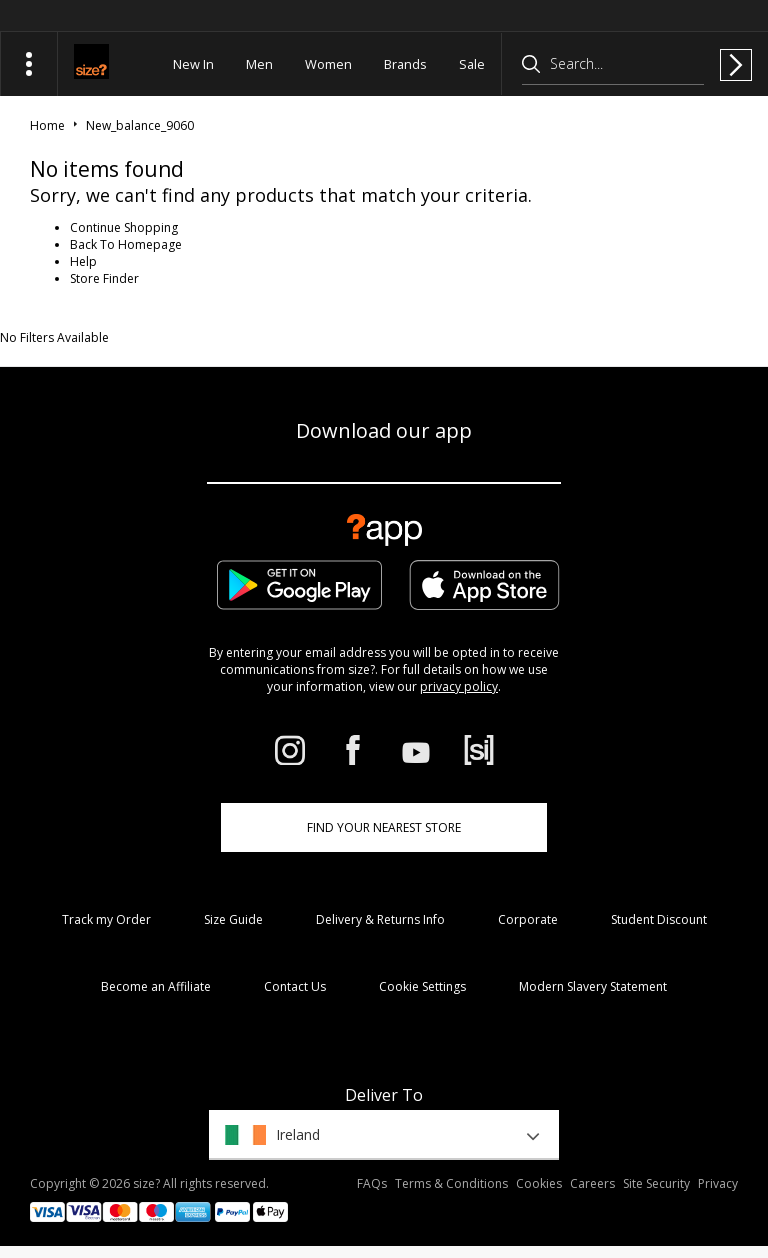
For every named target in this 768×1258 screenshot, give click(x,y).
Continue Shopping (124, 227)
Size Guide (233, 919)
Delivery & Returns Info (380, 919)
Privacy (718, 1183)
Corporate (528, 919)
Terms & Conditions (451, 1183)
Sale (472, 64)
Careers (592, 1183)
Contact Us (295, 986)
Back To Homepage (126, 244)
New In (193, 64)
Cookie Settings (422, 986)
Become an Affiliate (156, 986)
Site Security (656, 1183)
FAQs (372, 1183)
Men (259, 64)
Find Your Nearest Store (384, 827)
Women (328, 64)
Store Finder (104, 278)
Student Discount (659, 919)
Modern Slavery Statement (593, 986)
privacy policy (459, 686)
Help (83, 261)
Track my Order (106, 919)
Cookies (539, 1183)
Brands (405, 64)
